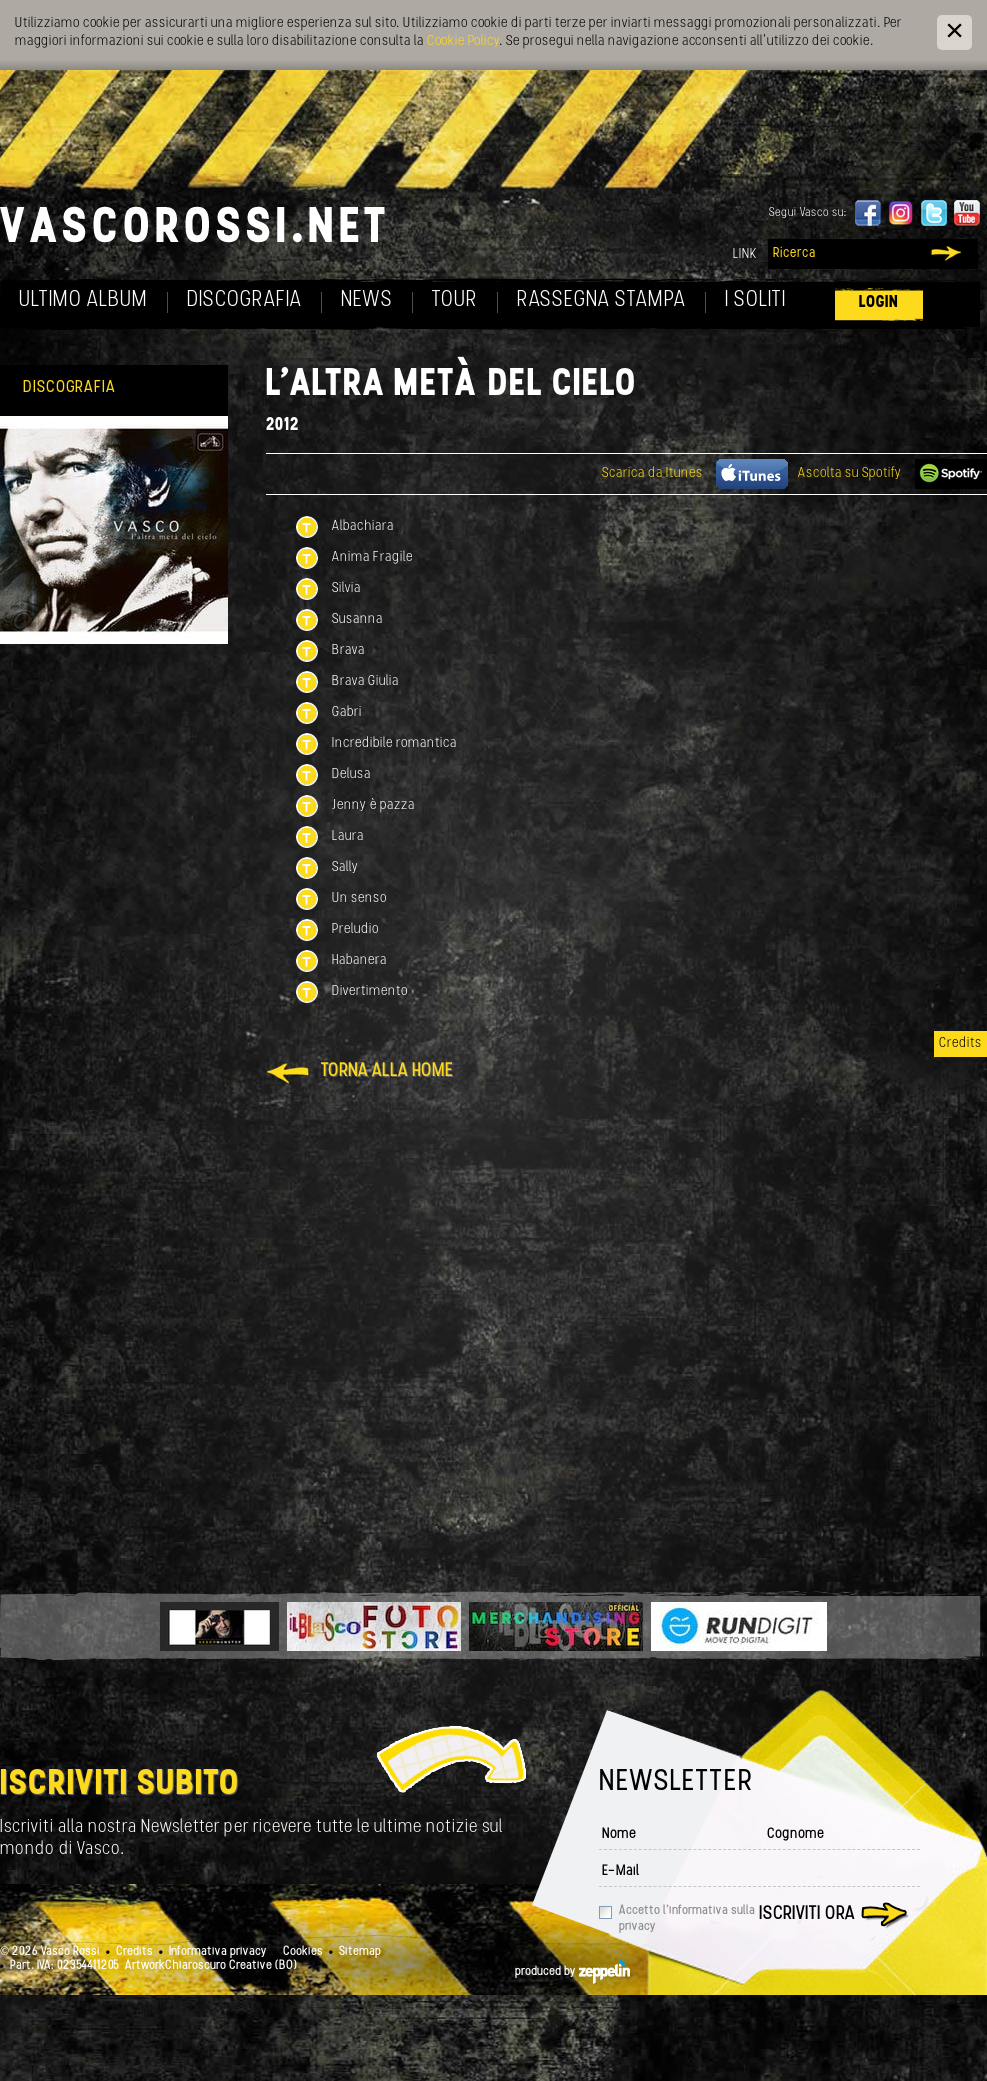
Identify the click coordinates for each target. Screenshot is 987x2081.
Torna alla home (387, 1071)
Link (745, 254)
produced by (572, 1972)
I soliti (755, 300)
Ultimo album (83, 300)
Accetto (687, 1919)
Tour (455, 300)
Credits (960, 1043)
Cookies (303, 1952)
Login (879, 302)
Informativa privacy (218, 1952)
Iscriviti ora (807, 1914)
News (367, 300)
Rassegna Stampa (601, 300)
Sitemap (360, 1952)
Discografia (244, 300)
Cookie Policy (463, 41)
